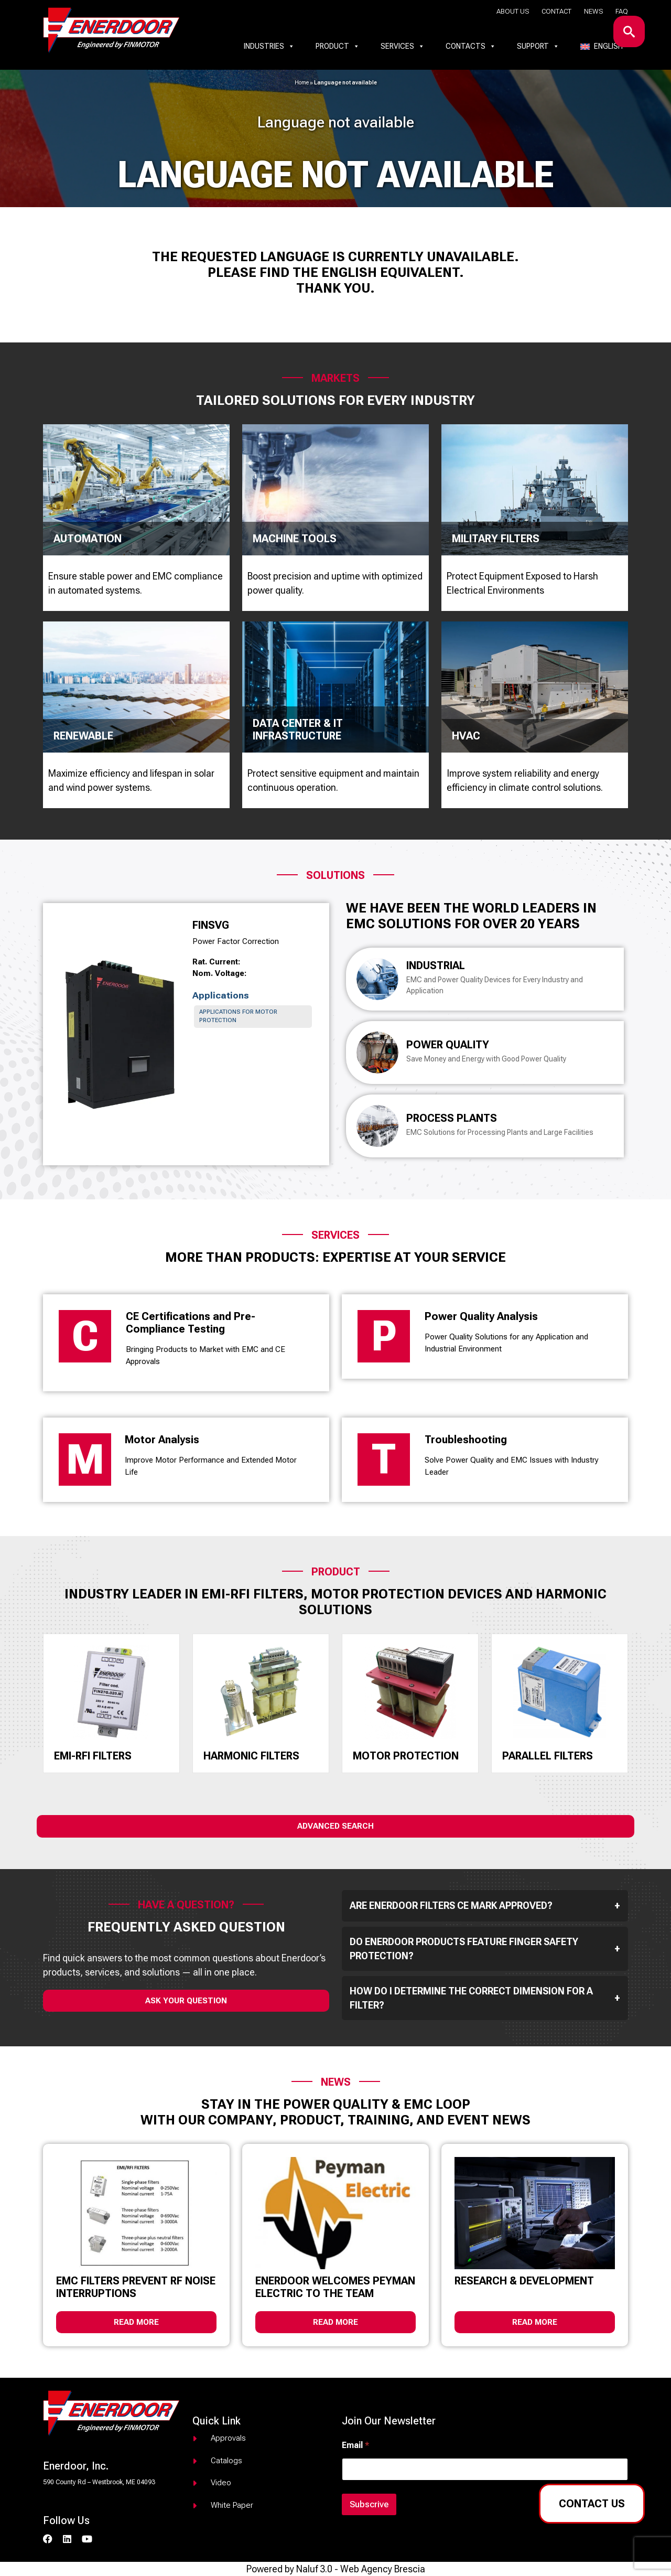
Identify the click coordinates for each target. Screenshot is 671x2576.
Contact (556, 11)
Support (538, 46)
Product (338, 46)
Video (221, 2482)
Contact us (592, 2503)
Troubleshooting (466, 1439)
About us (512, 11)
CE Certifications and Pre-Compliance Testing (190, 1322)
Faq (621, 11)
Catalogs (226, 2460)
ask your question (186, 2000)
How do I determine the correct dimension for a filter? (485, 1998)
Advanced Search (335, 1826)
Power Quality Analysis (481, 1316)
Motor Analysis (162, 1439)
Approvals (228, 2438)
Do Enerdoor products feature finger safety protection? (485, 1948)
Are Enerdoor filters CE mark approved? (485, 1906)
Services (403, 46)
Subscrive (369, 2504)
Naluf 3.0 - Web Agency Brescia (360, 2568)
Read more (136, 2322)
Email (355, 2445)
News (593, 11)
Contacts (471, 46)
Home (302, 82)
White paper (232, 2505)
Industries (269, 46)
